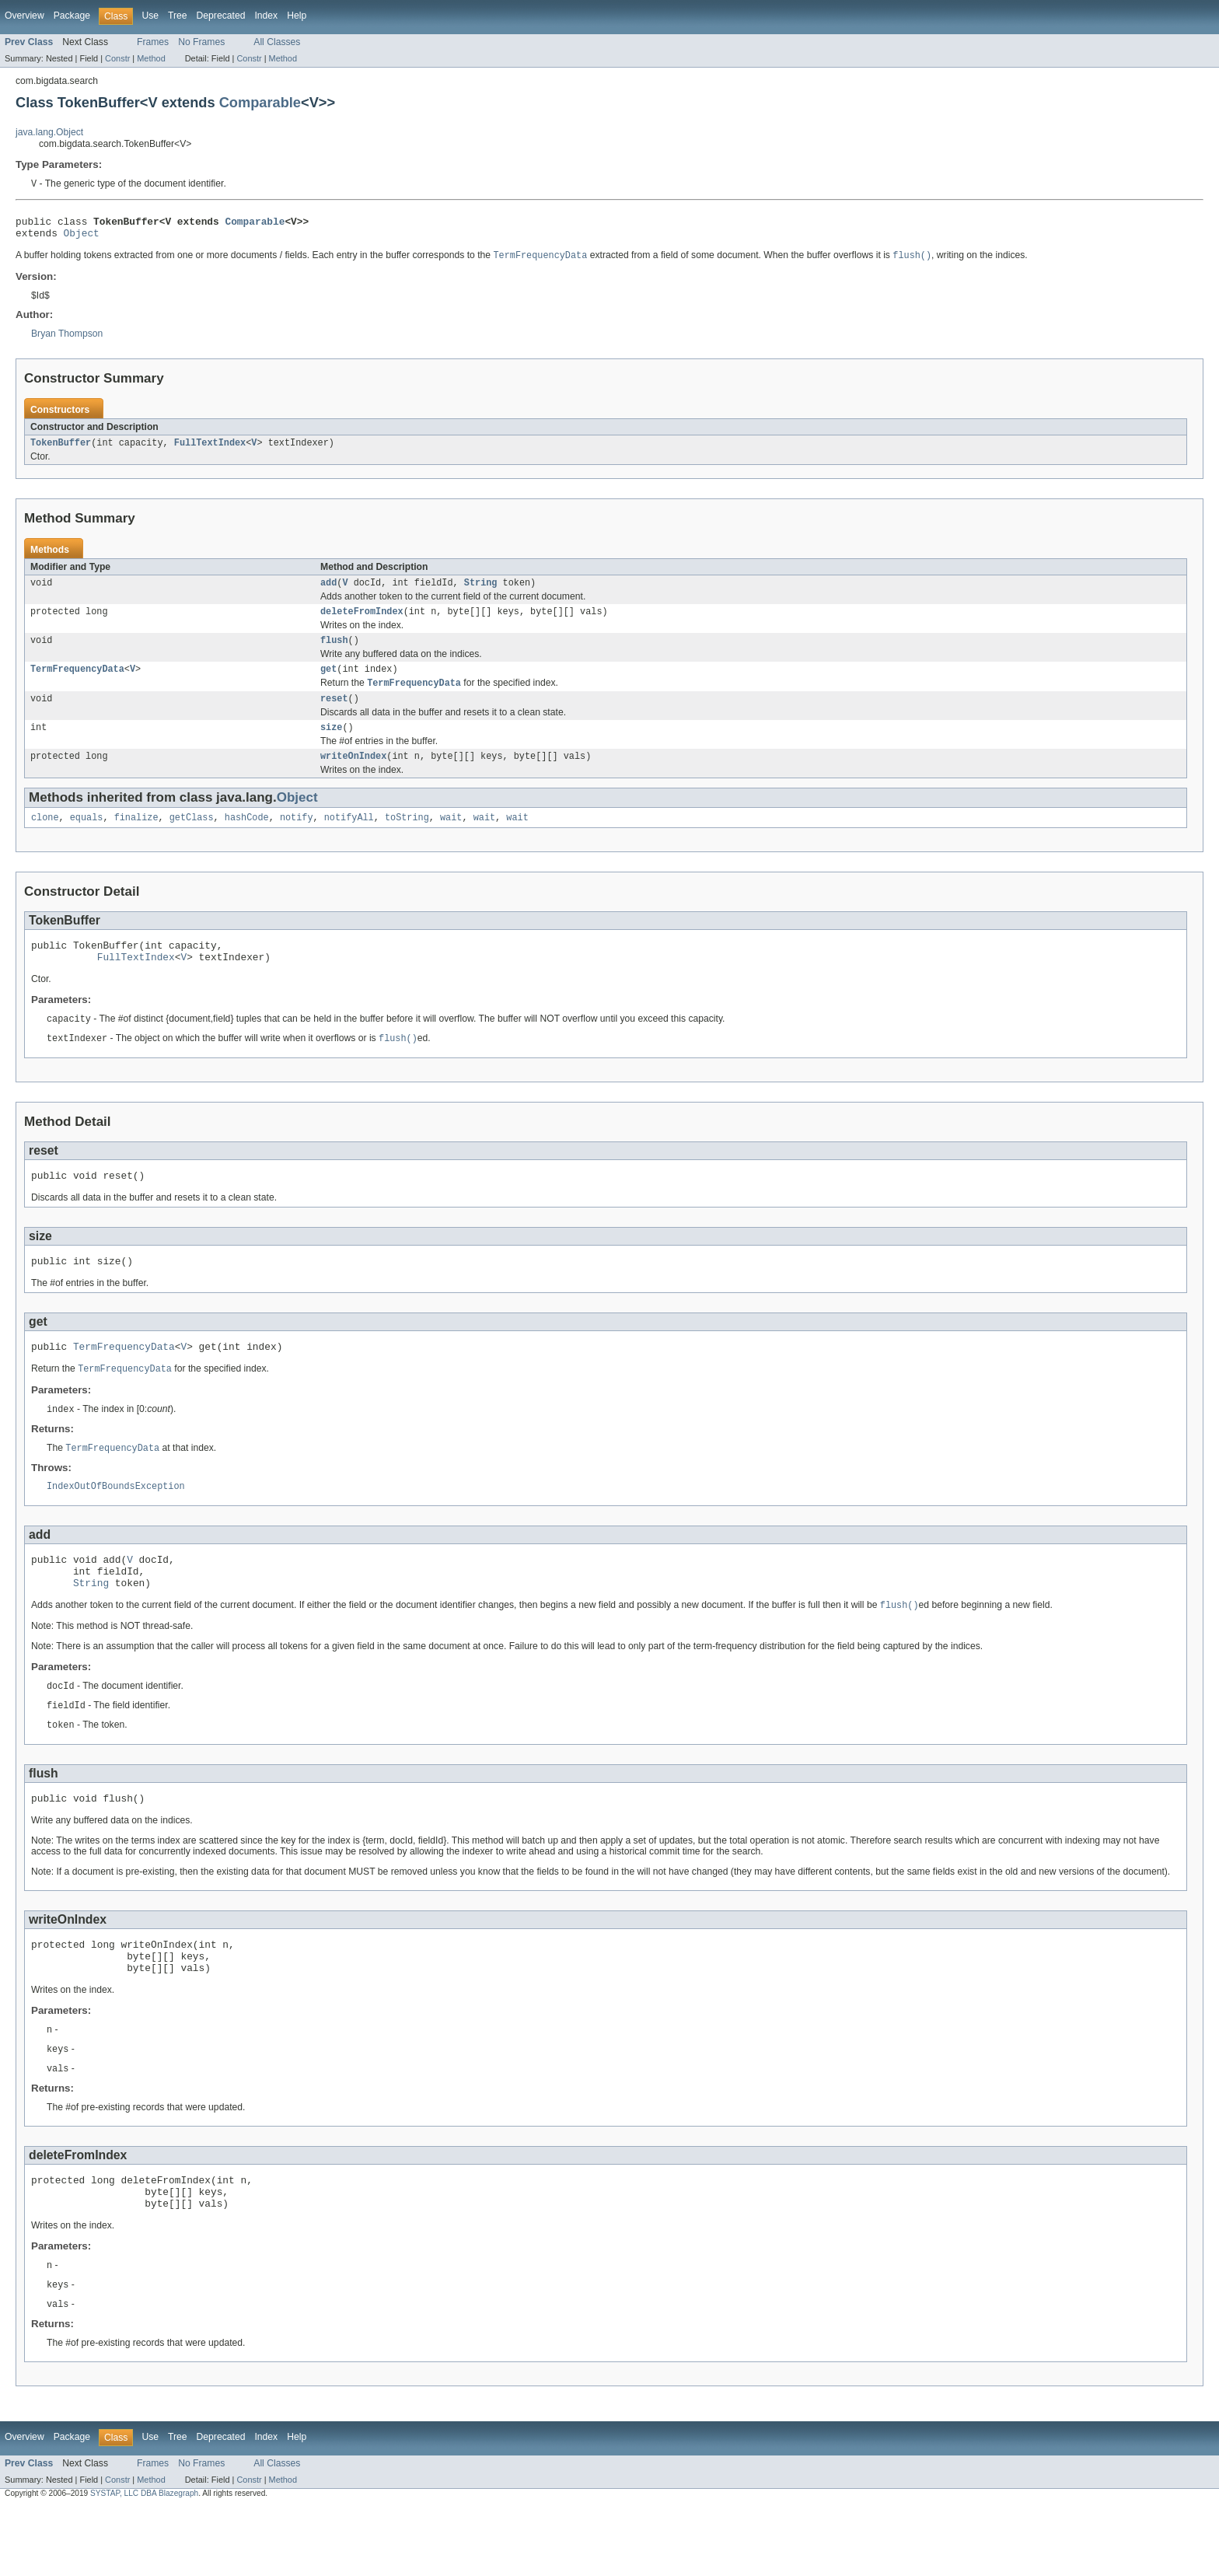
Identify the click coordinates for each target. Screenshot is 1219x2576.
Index (266, 15)
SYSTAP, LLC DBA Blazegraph (144, 2562)
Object (82, 238)
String (481, 591)
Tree (177, 15)
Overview (24, 15)
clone (45, 838)
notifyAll (349, 838)
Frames (153, 42)
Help (296, 15)
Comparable (260, 102)
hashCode (247, 838)
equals (86, 838)
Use (150, 15)
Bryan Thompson (67, 339)
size (331, 745)
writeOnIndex (353, 775)
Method (151, 58)
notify (296, 838)
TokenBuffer (60, 450)
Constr (117, 58)
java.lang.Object (49, 132)
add (328, 591)
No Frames (201, 42)
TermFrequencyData (77, 682)
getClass (191, 838)
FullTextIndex (210, 450)
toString (407, 838)
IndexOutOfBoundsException (116, 1524)
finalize (136, 838)
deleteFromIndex (361, 622)
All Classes (276, 42)
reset (334, 714)
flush (334, 652)
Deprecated (221, 15)
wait (451, 838)
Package (72, 15)
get (328, 682)
